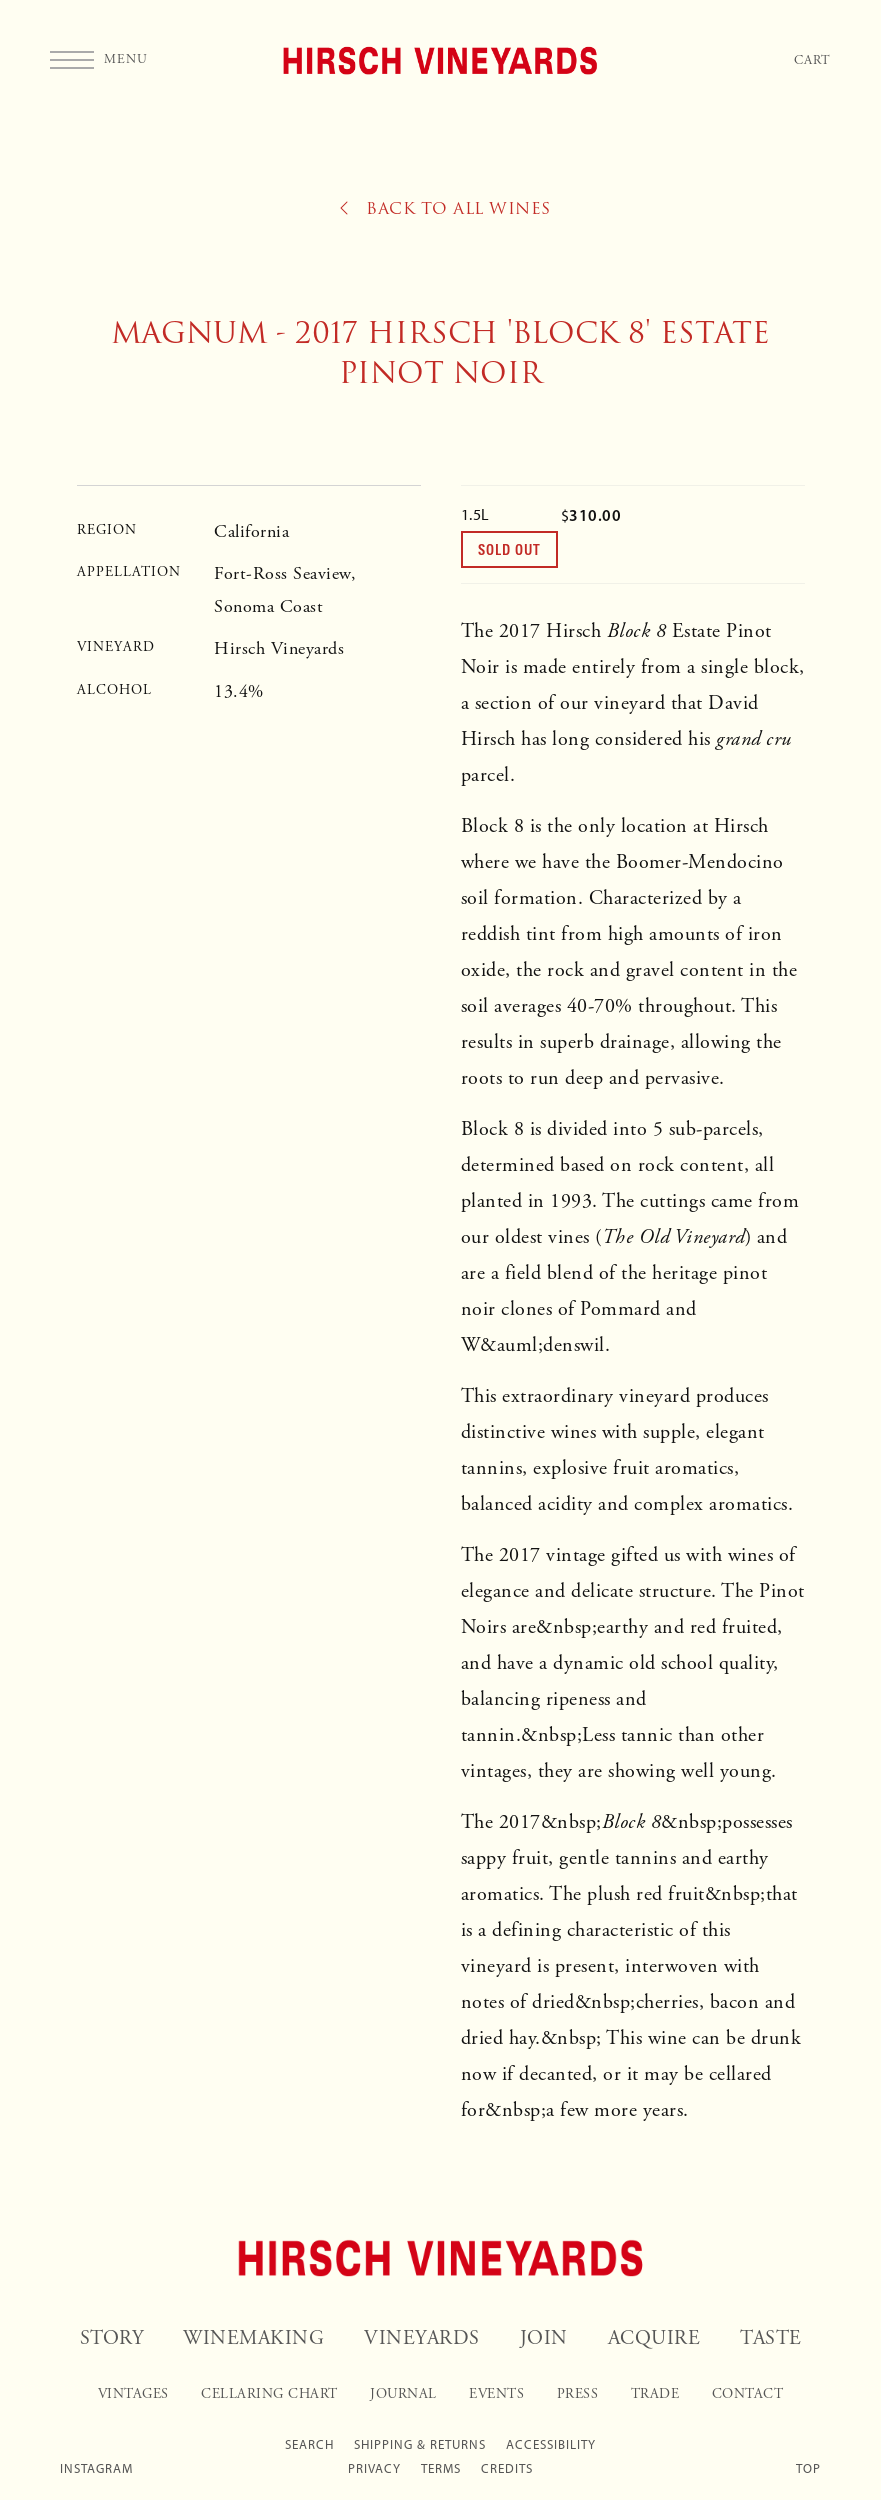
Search (309, 2444)
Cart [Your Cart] (812, 60)
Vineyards (422, 2338)
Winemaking (253, 2338)
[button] (99, 60)
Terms (441, 2468)
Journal (403, 2394)
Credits (507, 2468)
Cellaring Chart (269, 2394)
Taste (771, 2338)
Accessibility (551, 2444)
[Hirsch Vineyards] (441, 2258)
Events (496, 2394)
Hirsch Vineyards (440, 60)
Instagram (96, 2468)
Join (544, 2338)
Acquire (654, 2338)
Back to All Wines (445, 209)
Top (808, 2468)
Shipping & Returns (420, 2444)
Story (112, 2338)
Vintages (133, 2394)
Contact (748, 2394)
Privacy (374, 2468)
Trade (655, 2394)
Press (578, 2394)
